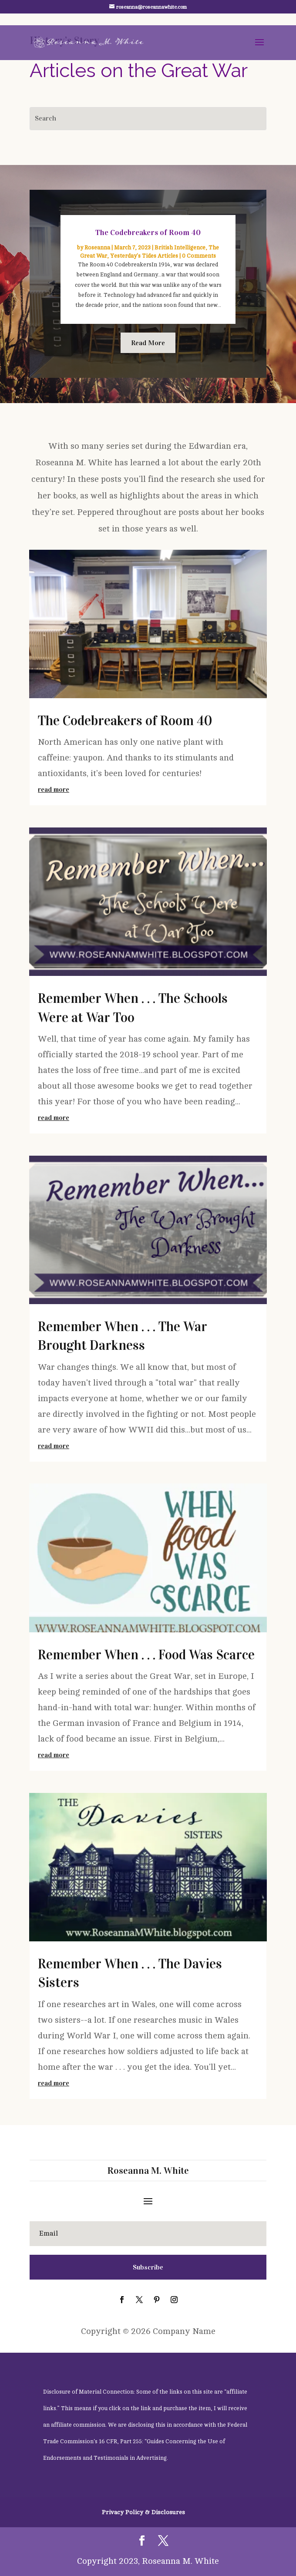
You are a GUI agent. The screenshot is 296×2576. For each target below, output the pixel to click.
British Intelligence (180, 248)
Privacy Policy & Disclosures (143, 2512)
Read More (148, 343)
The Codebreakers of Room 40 (148, 232)
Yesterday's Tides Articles (144, 256)
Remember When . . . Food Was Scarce (146, 1655)
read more (53, 789)
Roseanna (97, 248)
